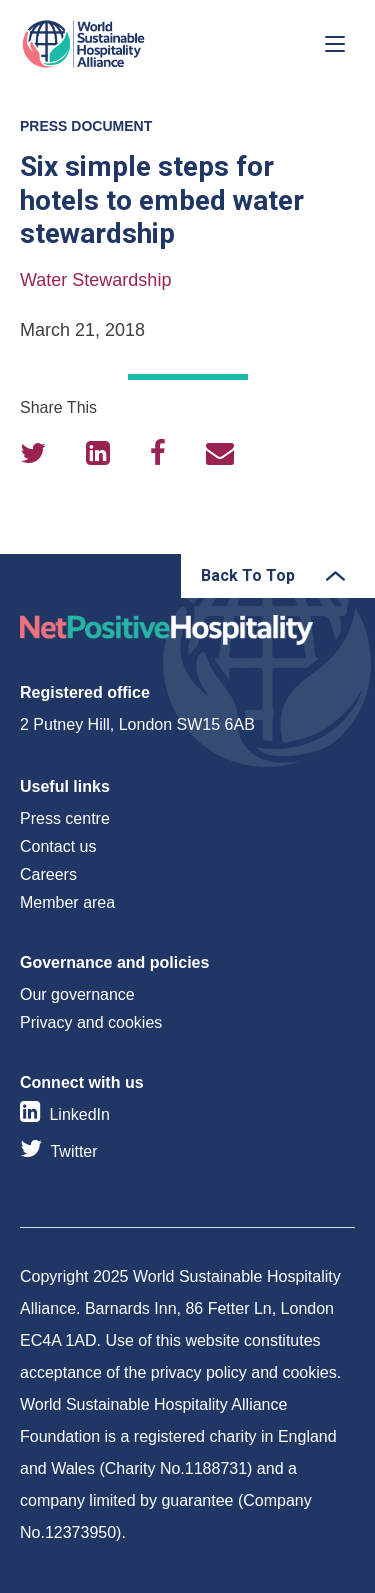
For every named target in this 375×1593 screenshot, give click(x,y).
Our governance (77, 994)
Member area (67, 902)
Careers (48, 874)
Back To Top (248, 575)
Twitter (73, 1151)
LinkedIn (79, 1114)
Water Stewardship (95, 280)
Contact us (58, 846)
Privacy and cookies (91, 1022)
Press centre (65, 818)
